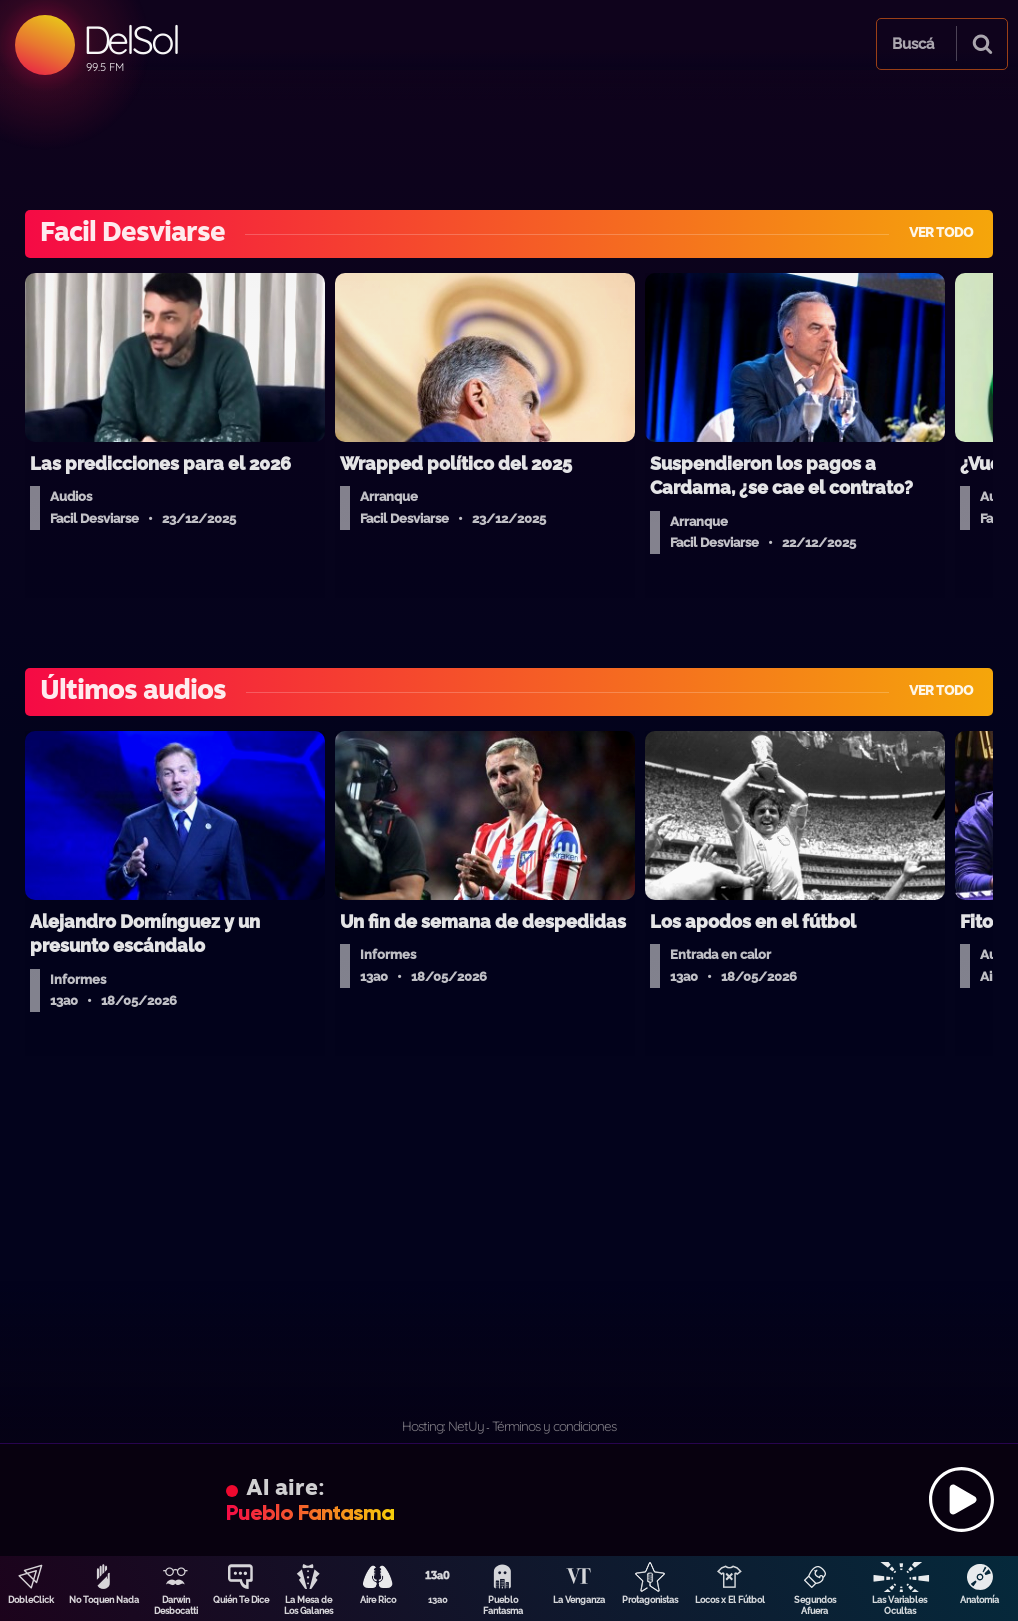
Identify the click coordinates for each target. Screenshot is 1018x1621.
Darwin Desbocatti (176, 1605)
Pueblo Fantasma (503, 1605)
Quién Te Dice (241, 1600)
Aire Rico (378, 1600)
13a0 (438, 1600)
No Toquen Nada (104, 1600)
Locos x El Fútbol (730, 1600)
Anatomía (979, 1600)
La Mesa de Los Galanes (308, 1605)
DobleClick (31, 1600)
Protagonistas (650, 1600)
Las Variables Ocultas (899, 1605)
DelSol (130, 39)
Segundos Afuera (815, 1605)
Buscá (913, 44)
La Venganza (579, 1600)
